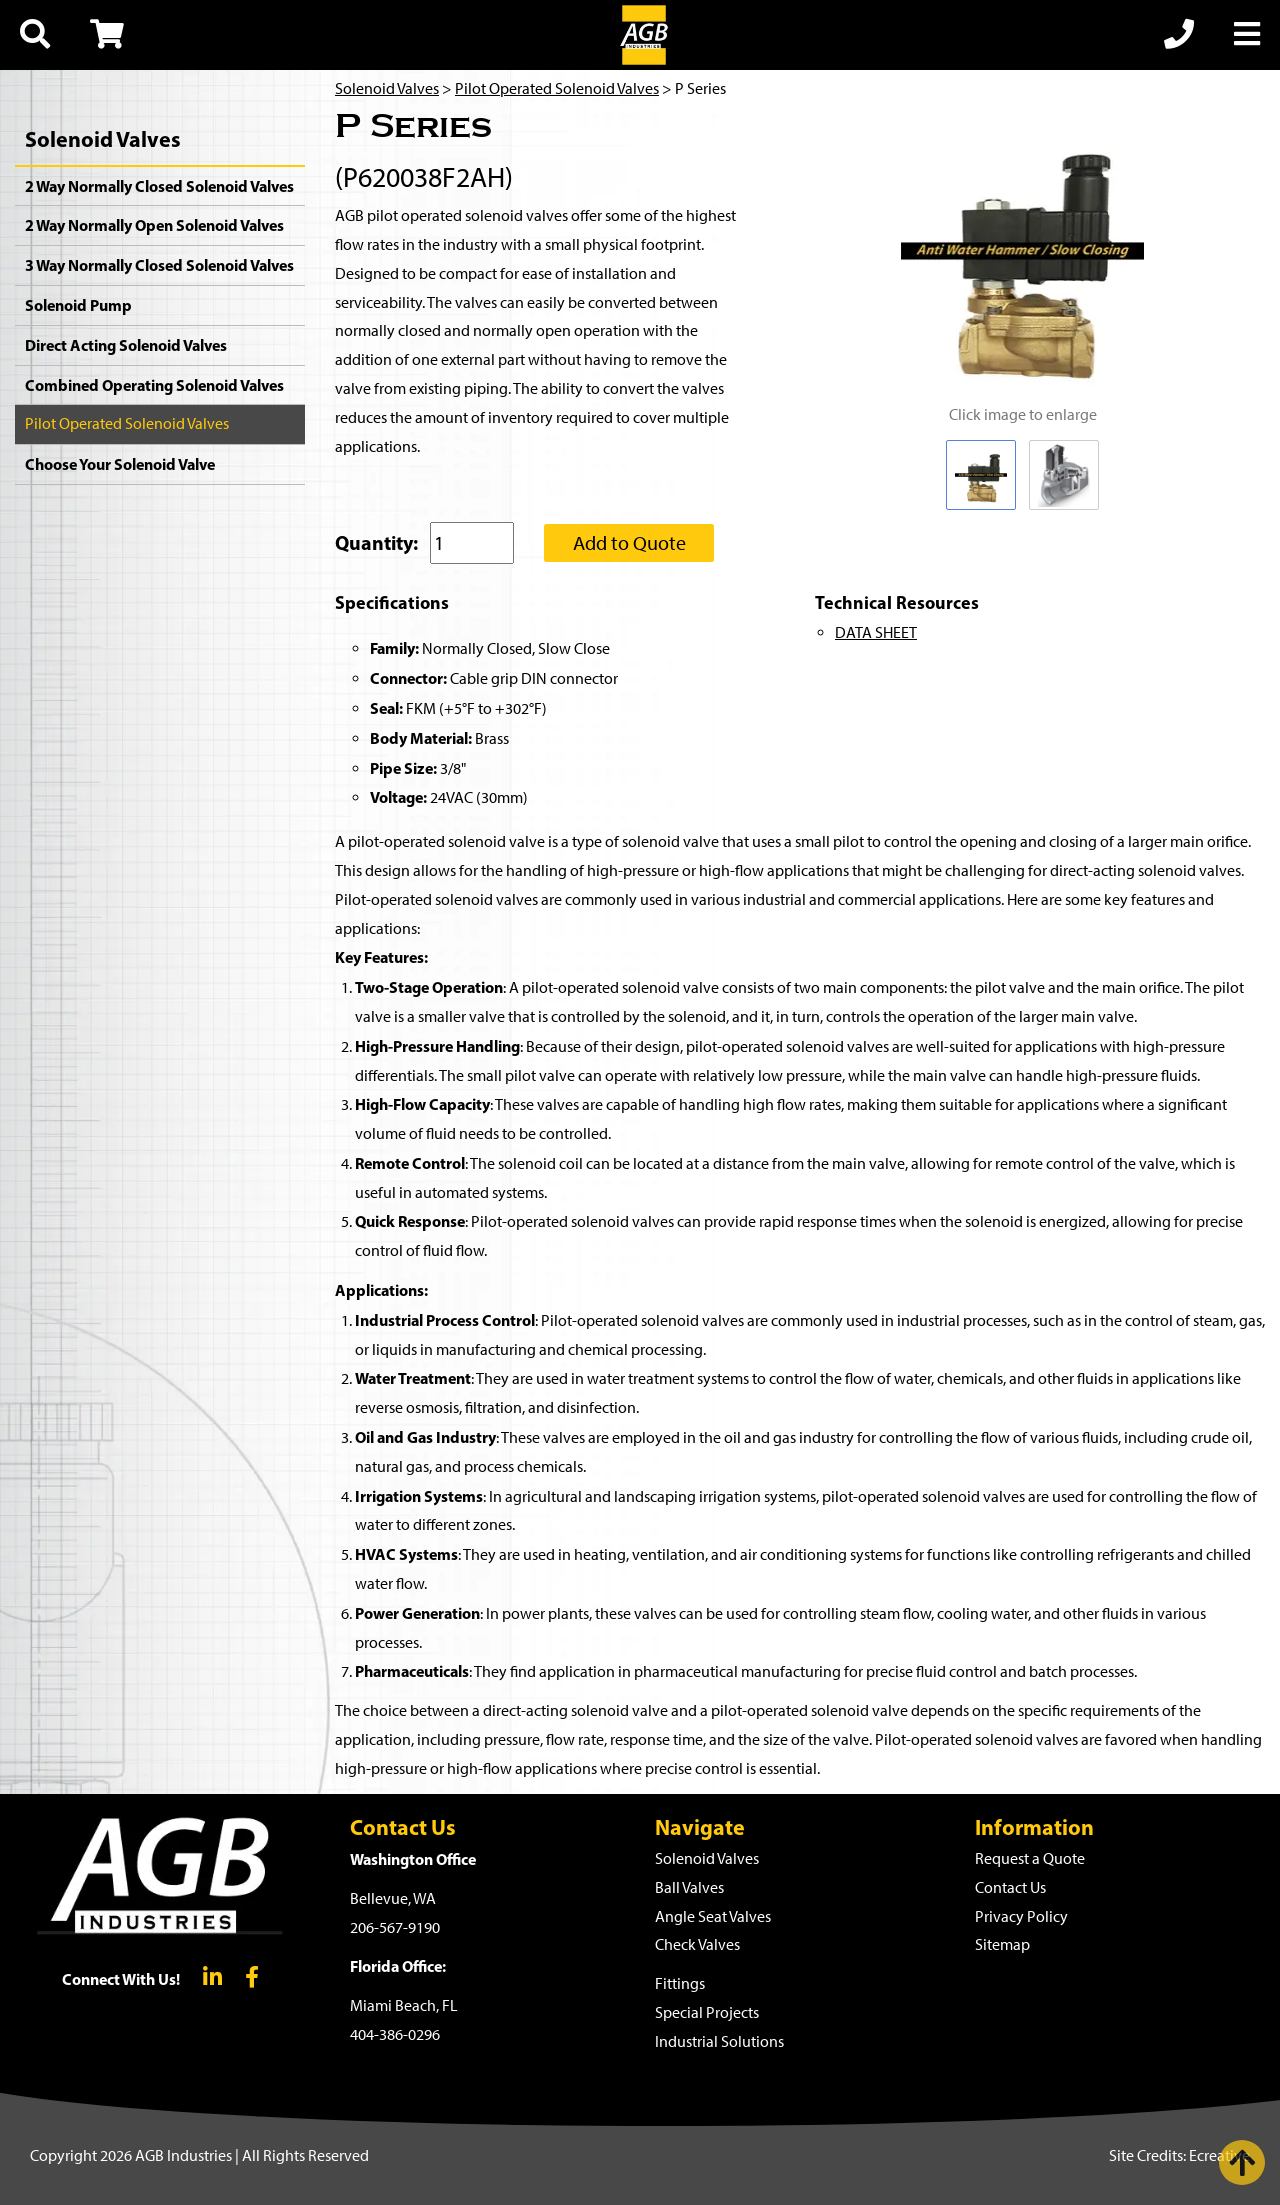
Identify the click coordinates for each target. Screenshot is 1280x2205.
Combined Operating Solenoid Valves (154, 385)
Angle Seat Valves (713, 1916)
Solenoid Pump (78, 305)
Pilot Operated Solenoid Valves (127, 423)
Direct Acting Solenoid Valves (126, 345)
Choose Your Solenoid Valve (120, 464)
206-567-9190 (395, 1927)
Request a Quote (1030, 1858)
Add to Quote (629, 543)
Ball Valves (689, 1887)
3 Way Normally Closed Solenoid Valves (159, 265)
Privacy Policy (1021, 1916)
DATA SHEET (876, 632)
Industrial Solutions (719, 2041)
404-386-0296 (395, 2034)
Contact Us (1010, 1887)
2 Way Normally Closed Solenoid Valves (159, 186)
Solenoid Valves (103, 139)
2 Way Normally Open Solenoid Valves (154, 225)
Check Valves (697, 1944)
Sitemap (1002, 1944)
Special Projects (707, 2012)
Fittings (680, 1983)
